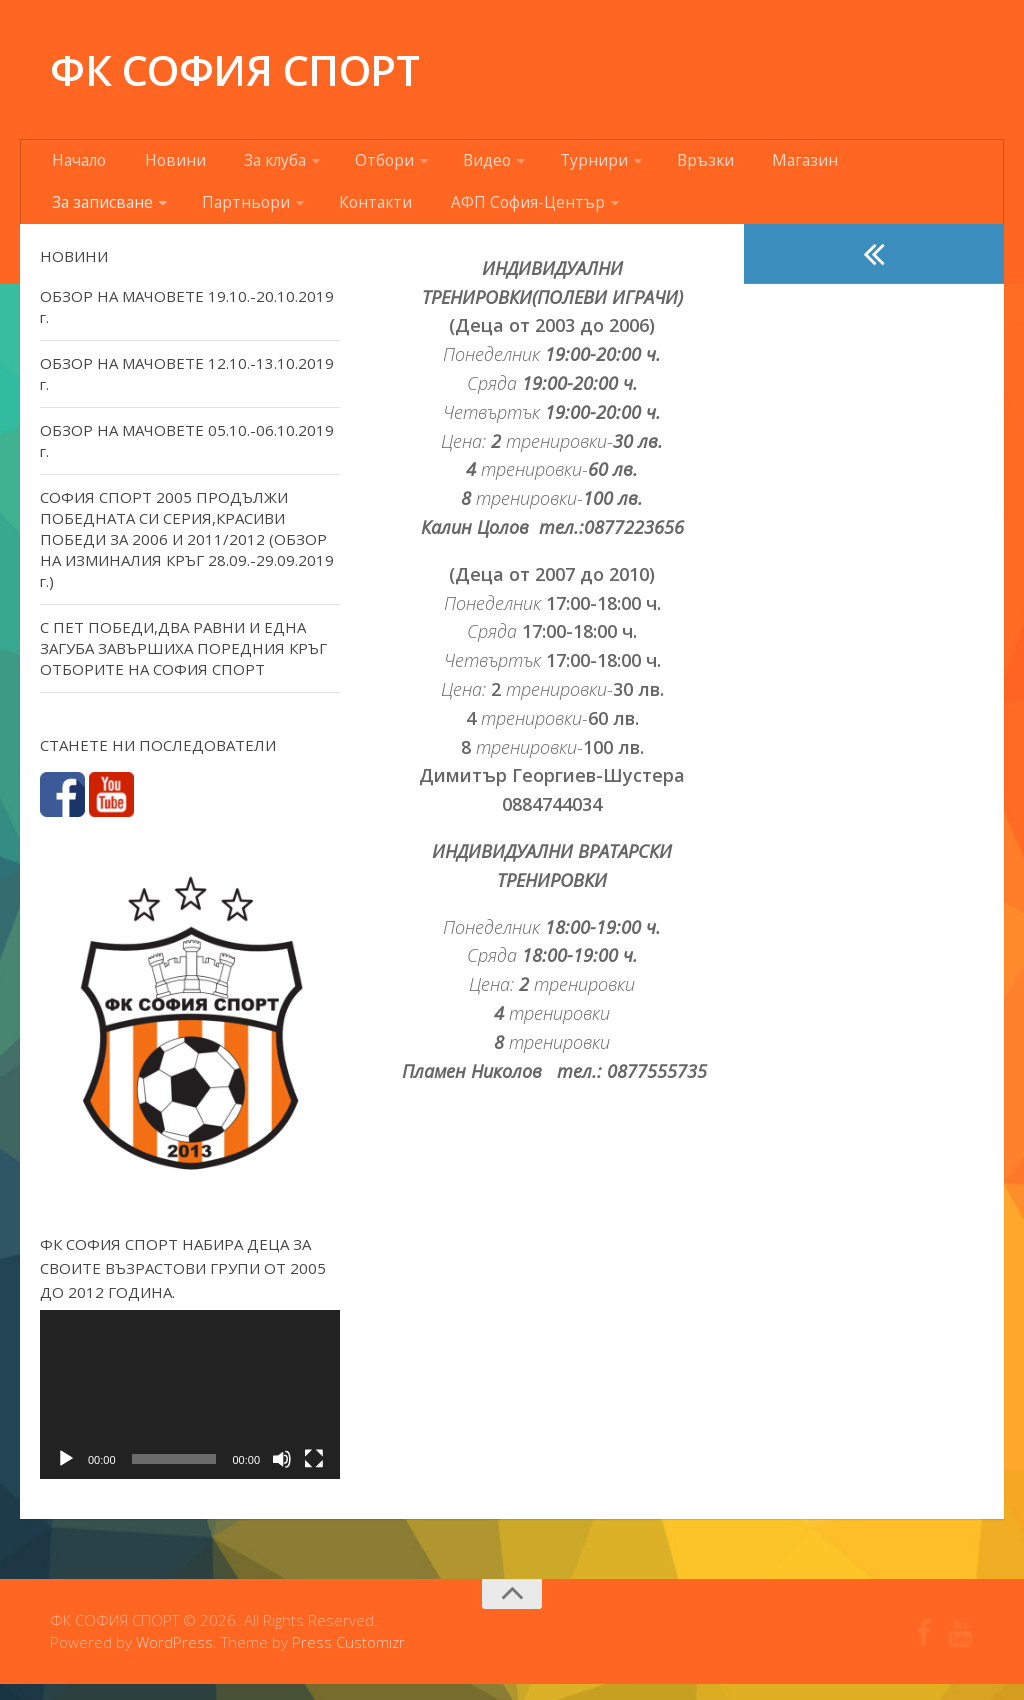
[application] (190, 1410)
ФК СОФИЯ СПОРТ (234, 69)
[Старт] (66, 1475)
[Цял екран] (314, 1475)
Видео (447, 165)
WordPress (174, 1659)
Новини (163, 165)
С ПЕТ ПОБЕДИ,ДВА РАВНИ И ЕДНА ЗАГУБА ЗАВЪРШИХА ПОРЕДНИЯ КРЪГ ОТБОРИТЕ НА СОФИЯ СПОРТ (183, 664)
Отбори (353, 165)
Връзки (643, 165)
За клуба (251, 165)
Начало (77, 165)
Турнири (543, 165)
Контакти (208, 215)
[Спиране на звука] (282, 1475)
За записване (840, 165)
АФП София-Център (345, 215)
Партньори (90, 215)
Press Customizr (348, 1659)
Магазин (730, 165)
